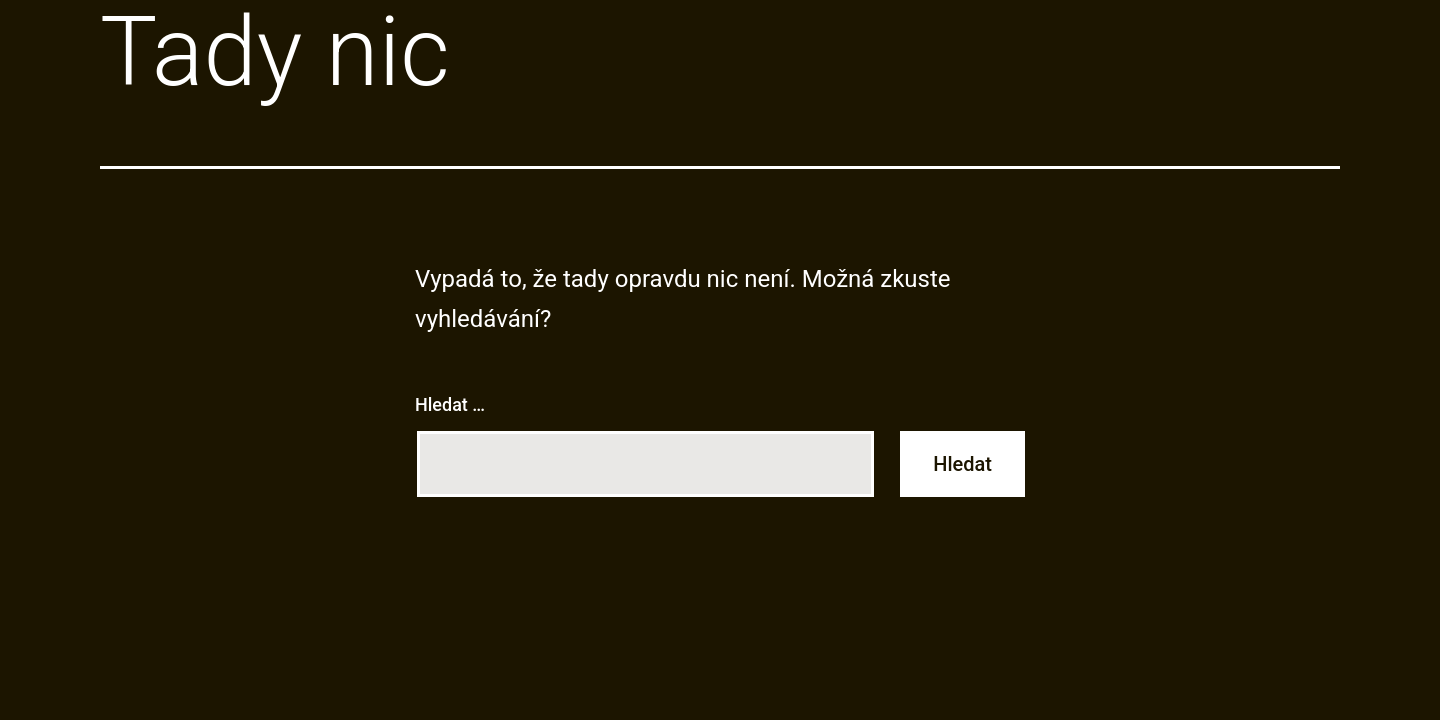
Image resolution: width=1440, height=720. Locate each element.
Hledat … (450, 404)
